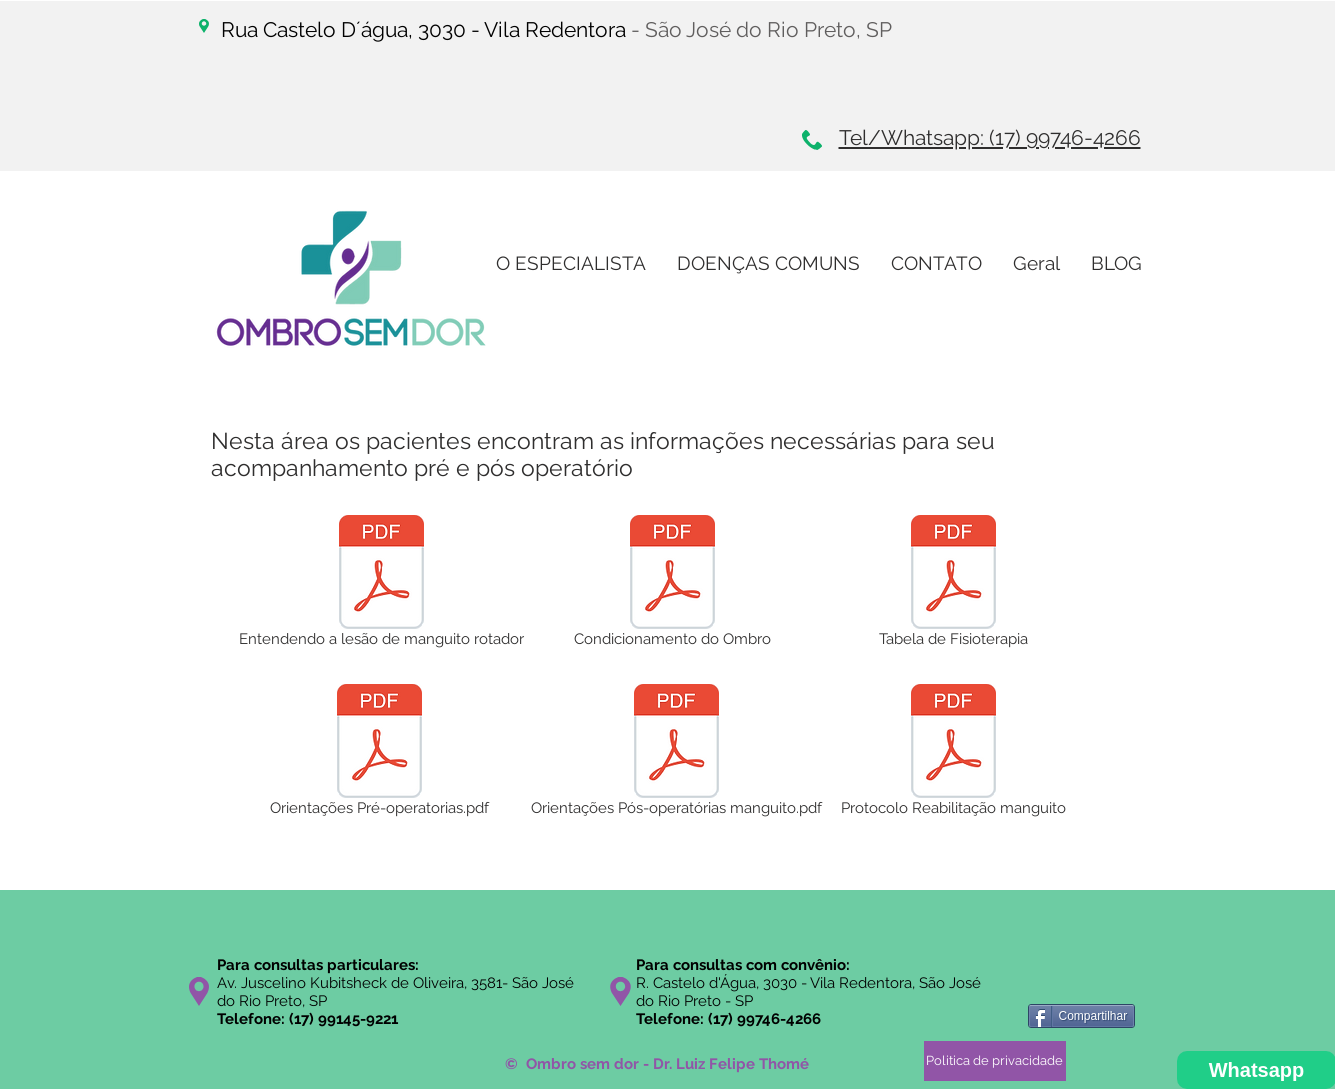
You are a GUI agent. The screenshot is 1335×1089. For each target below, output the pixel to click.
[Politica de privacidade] (995, 1061)
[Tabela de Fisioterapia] (953, 585)
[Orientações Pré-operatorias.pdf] (379, 754)
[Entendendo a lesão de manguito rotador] (381, 585)
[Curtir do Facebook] (1075, 984)
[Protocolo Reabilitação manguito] (953, 754)
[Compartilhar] (1082, 1016)
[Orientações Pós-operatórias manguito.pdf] (677, 754)
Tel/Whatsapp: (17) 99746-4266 (990, 137)
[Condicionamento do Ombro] (672, 585)
